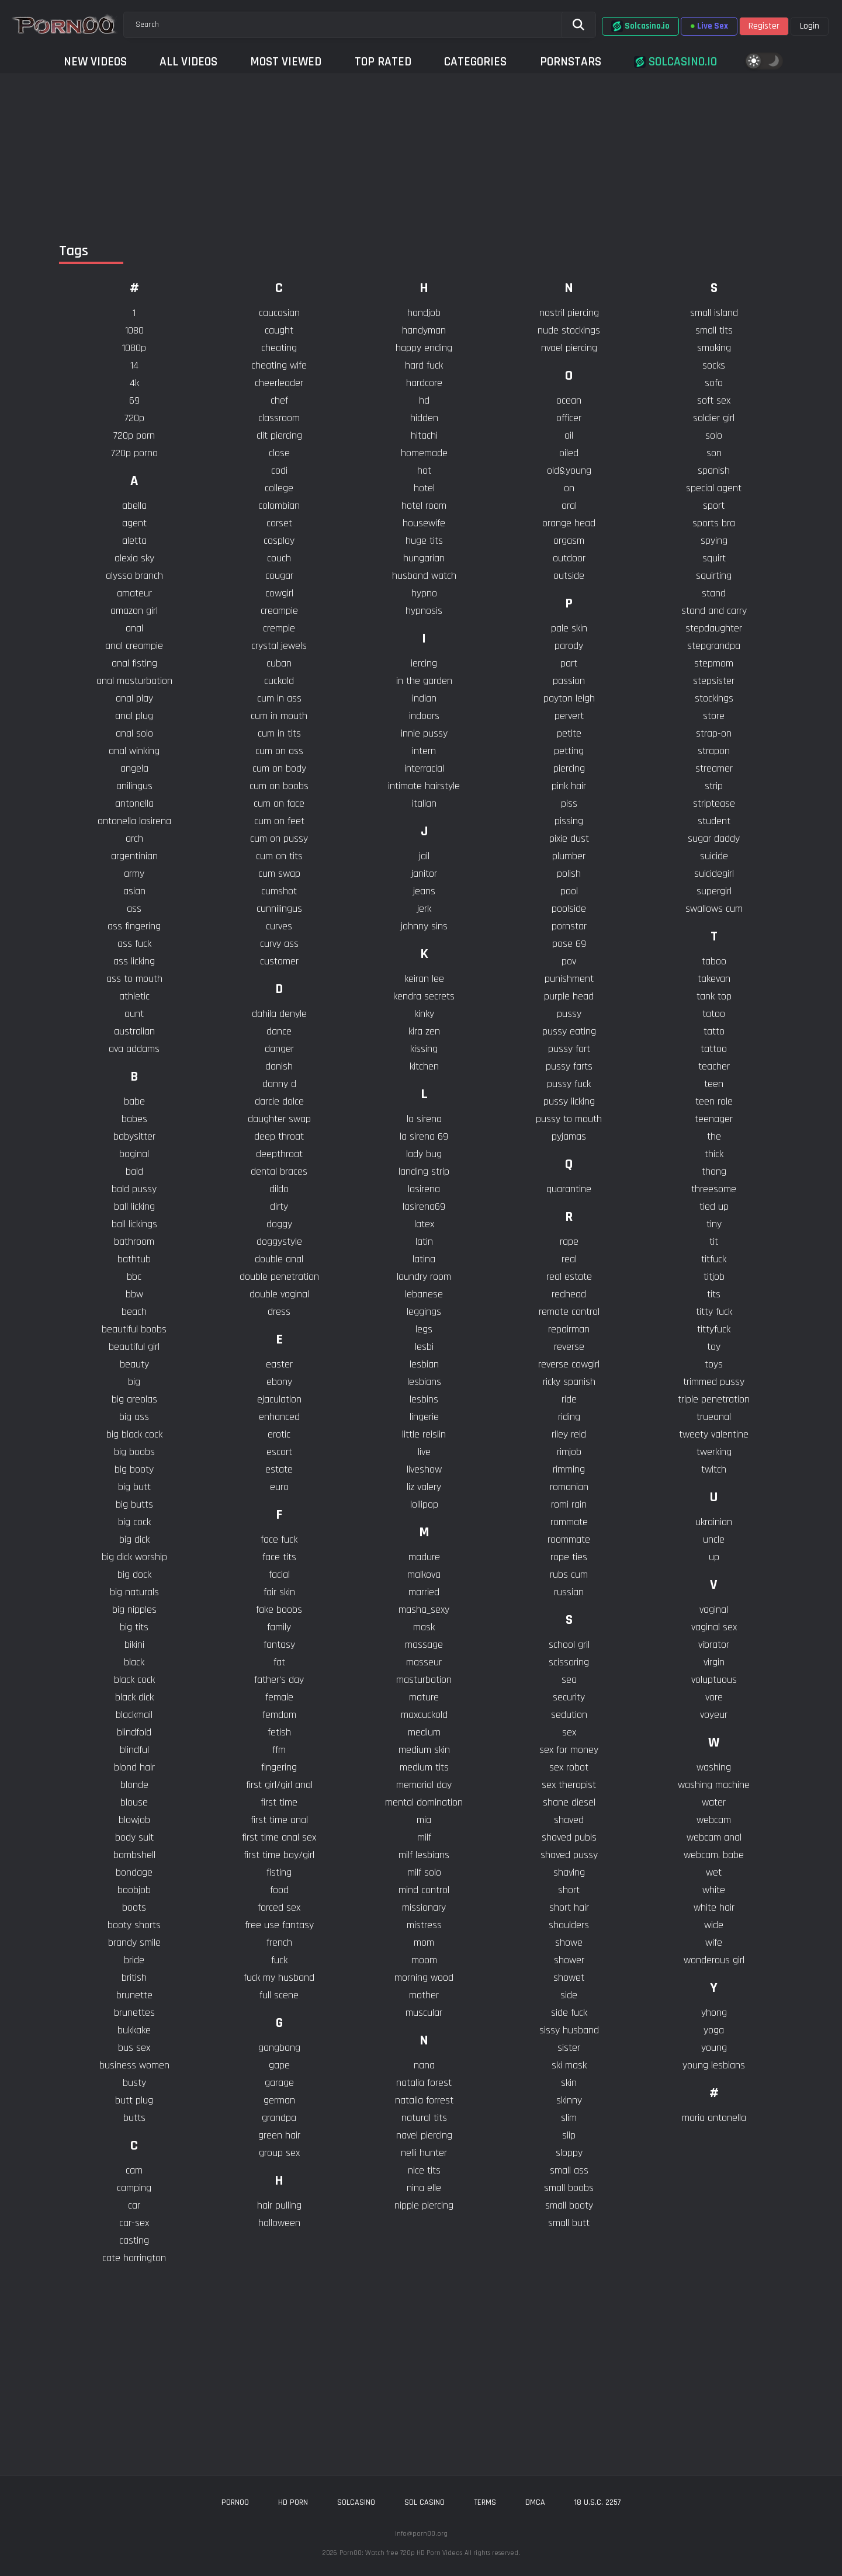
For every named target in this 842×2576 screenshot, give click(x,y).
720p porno (134, 453)
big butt (134, 1487)
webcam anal (714, 1837)
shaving (569, 1872)
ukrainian (713, 1522)
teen (713, 1084)
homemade (424, 453)
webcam (714, 1820)
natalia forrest (424, 2100)
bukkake (134, 2030)
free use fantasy (279, 1925)
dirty (279, 1206)
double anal (279, 1259)
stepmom (713, 663)
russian (569, 1592)
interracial (424, 768)
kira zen (424, 1031)
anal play (134, 698)
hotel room (423, 505)
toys (714, 1364)
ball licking (134, 1206)
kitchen (424, 1066)
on (569, 488)
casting (134, 2240)
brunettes (134, 2012)
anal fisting (134, 663)
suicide (714, 856)
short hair (569, 1907)
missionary (424, 1907)
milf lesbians (424, 1855)
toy (713, 1346)
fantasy (279, 1644)
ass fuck (134, 943)
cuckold (279, 681)
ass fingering (134, 926)
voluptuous (714, 1679)
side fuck (569, 2012)
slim (569, 2117)
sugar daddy (714, 838)
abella (134, 505)
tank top (714, 996)
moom (424, 1960)
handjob (424, 313)
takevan (714, 978)
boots (134, 1907)
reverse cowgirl (569, 1364)
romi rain (569, 1504)
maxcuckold (424, 1714)
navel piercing (424, 2135)
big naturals (134, 1592)
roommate (569, 1539)
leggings (424, 1311)
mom (424, 1942)
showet (568, 1977)
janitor (424, 873)
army (134, 873)
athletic (134, 996)
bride (134, 1960)
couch (279, 558)
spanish (714, 470)
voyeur (713, 1714)
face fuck (279, 1539)
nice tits (424, 2170)
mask (424, 1627)
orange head (568, 523)
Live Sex (709, 26)
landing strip (424, 1171)
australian (134, 1031)
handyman (424, 330)
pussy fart (569, 1049)
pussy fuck (569, 1084)
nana (424, 2065)
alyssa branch (134, 575)
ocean (568, 400)
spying (714, 540)
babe (134, 1101)
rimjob (569, 1452)
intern (424, 751)
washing (714, 1767)
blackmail (134, 1714)
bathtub (134, 1259)
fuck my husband (279, 1977)
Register (764, 26)
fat (279, 1662)
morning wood (423, 1977)
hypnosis (424, 610)
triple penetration (714, 1399)
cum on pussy (279, 838)
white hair (714, 1907)
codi (279, 470)
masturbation (424, 1679)
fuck (279, 1960)
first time (279, 1802)
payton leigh (569, 698)
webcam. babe (714, 1855)
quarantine (568, 1189)
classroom (279, 418)
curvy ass (279, 943)
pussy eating (569, 1031)
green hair (279, 2135)
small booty (569, 2205)
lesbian (424, 1364)
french (279, 1942)
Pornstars (570, 62)
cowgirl (279, 593)
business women (134, 2065)
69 (134, 400)
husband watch (424, 575)
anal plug (134, 716)
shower (569, 1960)
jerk (424, 908)
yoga (714, 2030)
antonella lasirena (134, 821)
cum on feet (279, 821)
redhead (569, 1294)
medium (424, 1732)
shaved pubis (569, 1837)
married (423, 1592)
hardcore (424, 383)
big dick (134, 1539)
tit (713, 1241)
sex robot (568, 1767)
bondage (134, 1872)
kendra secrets (424, 996)
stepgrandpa (713, 645)
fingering (279, 1767)
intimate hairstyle (424, 786)
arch (134, 838)
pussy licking (569, 1101)
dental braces (279, 1171)
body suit (134, 1837)
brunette (134, 1995)
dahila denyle (279, 1013)
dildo (279, 1189)
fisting (279, 1872)
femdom (279, 1714)
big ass (134, 1417)
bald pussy (134, 1189)
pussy (569, 1013)
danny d (279, 1084)
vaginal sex (714, 1627)
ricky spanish (569, 1381)
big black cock (134, 1434)
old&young (569, 470)
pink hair (569, 786)
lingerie (424, 1417)
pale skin (569, 628)
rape (569, 1241)
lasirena (424, 1189)
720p (134, 418)
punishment (569, 978)
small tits (714, 330)
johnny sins (424, 926)
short (569, 1890)
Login (809, 26)
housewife (424, 523)
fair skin (279, 1592)
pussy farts (569, 1066)
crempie (279, 628)
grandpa (279, 2117)
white (713, 1890)
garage (279, 2082)
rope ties (568, 1557)
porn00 (235, 2502)
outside (568, 575)
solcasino (356, 2502)
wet (714, 1872)
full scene (279, 1995)
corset (279, 523)
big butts (134, 1504)
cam (134, 2170)
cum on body (279, 768)
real (569, 1259)
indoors (424, 716)
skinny (569, 2100)
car (134, 2205)
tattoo (714, 1049)
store (714, 716)
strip (714, 786)
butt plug (134, 2100)
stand (714, 593)
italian (424, 803)
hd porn (293, 2502)
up (714, 1557)
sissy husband (569, 2030)
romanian (569, 1487)
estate (279, 1469)
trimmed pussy (713, 1381)
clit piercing (279, 435)
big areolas (134, 1399)
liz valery (424, 1487)
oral (569, 505)
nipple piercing (423, 2205)
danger (279, 1049)
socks (713, 365)
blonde (134, 1785)
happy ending (424, 348)
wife (713, 1942)
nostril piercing (569, 313)
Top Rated (383, 62)
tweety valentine (714, 1434)
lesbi (424, 1346)
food (279, 1890)
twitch (713, 1469)
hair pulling (279, 2205)
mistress (424, 1925)
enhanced (279, 1417)
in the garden (424, 681)
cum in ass (279, 698)
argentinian (134, 856)
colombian (279, 505)
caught (279, 330)
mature (424, 1697)
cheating (279, 348)
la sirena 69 (424, 1136)
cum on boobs (279, 786)
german (279, 2100)
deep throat (279, 1136)
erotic (279, 1434)
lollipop (424, 1504)
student (714, 821)
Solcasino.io (640, 26)
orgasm (568, 540)
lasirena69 (424, 1206)
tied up (714, 1206)
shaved (569, 1820)
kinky (424, 1013)
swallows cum (714, 908)
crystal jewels (279, 645)
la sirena (424, 1119)
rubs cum (569, 1574)
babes (134, 1119)
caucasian (279, 313)
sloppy (569, 2153)
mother (424, 1995)
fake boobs (279, 1609)
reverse (569, 1346)
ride (569, 1399)
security (569, 1697)
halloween (279, 2223)
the (714, 1136)
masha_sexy (424, 1609)
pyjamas (569, 1136)
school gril (569, 1644)
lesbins (424, 1399)
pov (569, 961)
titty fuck (714, 1311)
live (424, 1452)
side (568, 1995)
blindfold (134, 1732)
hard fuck (424, 365)
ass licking (134, 961)
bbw (134, 1294)
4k (134, 383)
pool (569, 891)
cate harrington (134, 2258)
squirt (714, 558)
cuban (279, 663)
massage (424, 1644)
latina (424, 1259)
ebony (279, 1381)
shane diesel (569, 1802)
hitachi (424, 435)
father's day (279, 1679)
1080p (134, 348)
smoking (714, 348)
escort (279, 1452)
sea (569, 1679)
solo (713, 435)
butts (134, 2117)
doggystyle (279, 1241)
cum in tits (279, 733)
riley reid (569, 1434)
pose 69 (569, 943)
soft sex (713, 400)
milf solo (424, 1872)
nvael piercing (569, 348)
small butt (569, 2223)
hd (424, 400)
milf (424, 1837)
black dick (134, 1697)
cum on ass (279, 751)
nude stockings (569, 330)
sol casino (424, 2502)
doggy (279, 1224)
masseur (424, 1662)
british (134, 1977)
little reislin (424, 1434)
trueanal (714, 1417)
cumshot (279, 891)
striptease (714, 803)
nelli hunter (424, 2153)
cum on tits (279, 856)
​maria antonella (714, 2117)
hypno (424, 593)
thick (714, 1154)
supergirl (714, 891)
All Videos (188, 62)
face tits (279, 1557)
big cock (134, 1522)
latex (424, 1224)
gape (279, 2065)
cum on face (279, 803)
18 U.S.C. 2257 (597, 2502)
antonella (134, 803)
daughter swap (279, 1119)
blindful (134, 1749)
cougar (279, 575)
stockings (714, 698)
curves (279, 926)
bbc (134, 1276)
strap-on (714, 733)
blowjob (134, 1820)
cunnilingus (279, 908)
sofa (714, 383)
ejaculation (279, 1399)
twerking (714, 1452)
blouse (134, 1802)
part (568, 663)
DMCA (535, 2502)
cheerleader (279, 383)
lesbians (424, 1381)
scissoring (569, 1662)
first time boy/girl (279, 1855)
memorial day (424, 1785)
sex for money (568, 1749)
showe (569, 1942)
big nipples (134, 1609)
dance (279, 1031)
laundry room (424, 1276)
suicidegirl (714, 873)
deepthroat (279, 1154)
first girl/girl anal (279, 1785)
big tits (134, 1627)
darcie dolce (279, 1101)
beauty (134, 1364)
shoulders (569, 1925)
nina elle (424, 2188)
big (134, 1381)
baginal (134, 1154)
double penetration (279, 1276)
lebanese (424, 1294)
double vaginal (279, 1294)
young (714, 2047)
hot (424, 470)
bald (134, 1171)
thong (714, 1171)
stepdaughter (713, 628)
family (279, 1627)
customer (279, 961)
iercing (424, 663)
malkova (424, 1574)
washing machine (714, 1785)
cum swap (279, 873)
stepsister (713, 681)
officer (568, 418)
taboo (714, 961)
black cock (134, 1679)
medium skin (424, 1749)
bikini (134, 1644)
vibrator (713, 1644)
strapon (714, 751)
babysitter (134, 1136)
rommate (569, 1522)
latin (424, 1241)
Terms (485, 2502)
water (714, 1802)
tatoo (713, 1013)
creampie (279, 610)
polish (569, 873)
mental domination (424, 1802)
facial (279, 1574)
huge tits (424, 540)
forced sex (279, 1907)
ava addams (134, 1049)
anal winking (134, 751)
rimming (569, 1469)
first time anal (279, 1820)
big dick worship (134, 1557)
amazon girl (134, 610)
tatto (714, 1031)
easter (279, 1364)
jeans (424, 891)
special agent (713, 488)
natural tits (424, 2117)
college (279, 488)
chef (279, 400)
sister (568, 2047)
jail (424, 856)
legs (423, 1329)
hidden (424, 418)
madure (424, 1557)
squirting (714, 575)
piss (569, 803)
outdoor (569, 558)
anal (134, 628)
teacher (714, 1066)
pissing (569, 821)
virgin (714, 1662)
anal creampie (134, 645)
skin (569, 2082)
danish (279, 1066)
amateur (134, 593)
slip (569, 2135)
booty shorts (134, 1925)
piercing (569, 768)
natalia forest (424, 2082)
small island (714, 313)
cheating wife (279, 365)
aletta (134, 540)
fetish (279, 1732)
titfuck (713, 1259)
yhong (714, 2012)
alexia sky (134, 558)
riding (569, 1417)
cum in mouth (279, 716)
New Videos (95, 62)
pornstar (569, 926)
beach (134, 1311)
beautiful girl (134, 1346)
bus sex (134, 2047)
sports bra (713, 523)
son (714, 453)
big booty (134, 1469)
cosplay (279, 540)
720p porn (134, 435)
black (134, 1662)
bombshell (134, 1855)
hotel (424, 488)
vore (714, 1697)
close (279, 453)
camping (134, 2188)
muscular (424, 2012)
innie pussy (424, 733)
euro (279, 1487)
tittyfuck (713, 1329)
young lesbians (713, 2065)
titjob (714, 1276)
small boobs (569, 2188)
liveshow (424, 1469)
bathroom (134, 1241)
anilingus (134, 786)
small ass (569, 2170)
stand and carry (714, 610)
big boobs (134, 1452)
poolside (569, 908)
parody (569, 645)
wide (713, 1925)
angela (134, 768)
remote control (569, 1311)
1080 (134, 330)
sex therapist (569, 1785)
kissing (424, 1049)
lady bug (424, 1154)
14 (134, 365)
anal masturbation (134, 681)
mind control (424, 1890)
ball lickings (134, 1224)
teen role (714, 1101)
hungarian (424, 558)
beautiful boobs (134, 1329)
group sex (279, 2153)
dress (279, 1311)
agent (134, 523)
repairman (569, 1329)
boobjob (134, 1890)
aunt (134, 1013)
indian (424, 698)
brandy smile (134, 1942)
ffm (279, 1749)
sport (714, 505)
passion (569, 681)
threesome (713, 1189)
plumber (568, 856)
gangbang (279, 2047)
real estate (569, 1276)
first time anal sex (279, 1837)
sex (569, 1732)
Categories (475, 62)
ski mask (569, 2065)
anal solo (134, 733)
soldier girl (713, 418)
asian (134, 891)
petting (569, 751)
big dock (134, 1574)
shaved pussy (569, 1855)
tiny (714, 1224)
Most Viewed (285, 62)
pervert (569, 716)
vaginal (713, 1609)
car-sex (134, 2223)
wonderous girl (714, 1960)
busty (134, 2082)
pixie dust (569, 838)
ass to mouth (134, 978)
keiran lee (424, 978)
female (279, 1697)
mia (424, 1820)
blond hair (134, 1767)
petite (569, 733)
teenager (714, 1119)
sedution (569, 1714)
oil (568, 435)
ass (134, 908)
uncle (714, 1539)
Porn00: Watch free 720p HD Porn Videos (400, 2553)
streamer (714, 768)
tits (713, 1294)
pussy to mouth (569, 1119)
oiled (568, 453)
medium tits (424, 1767)
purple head (569, 996)
